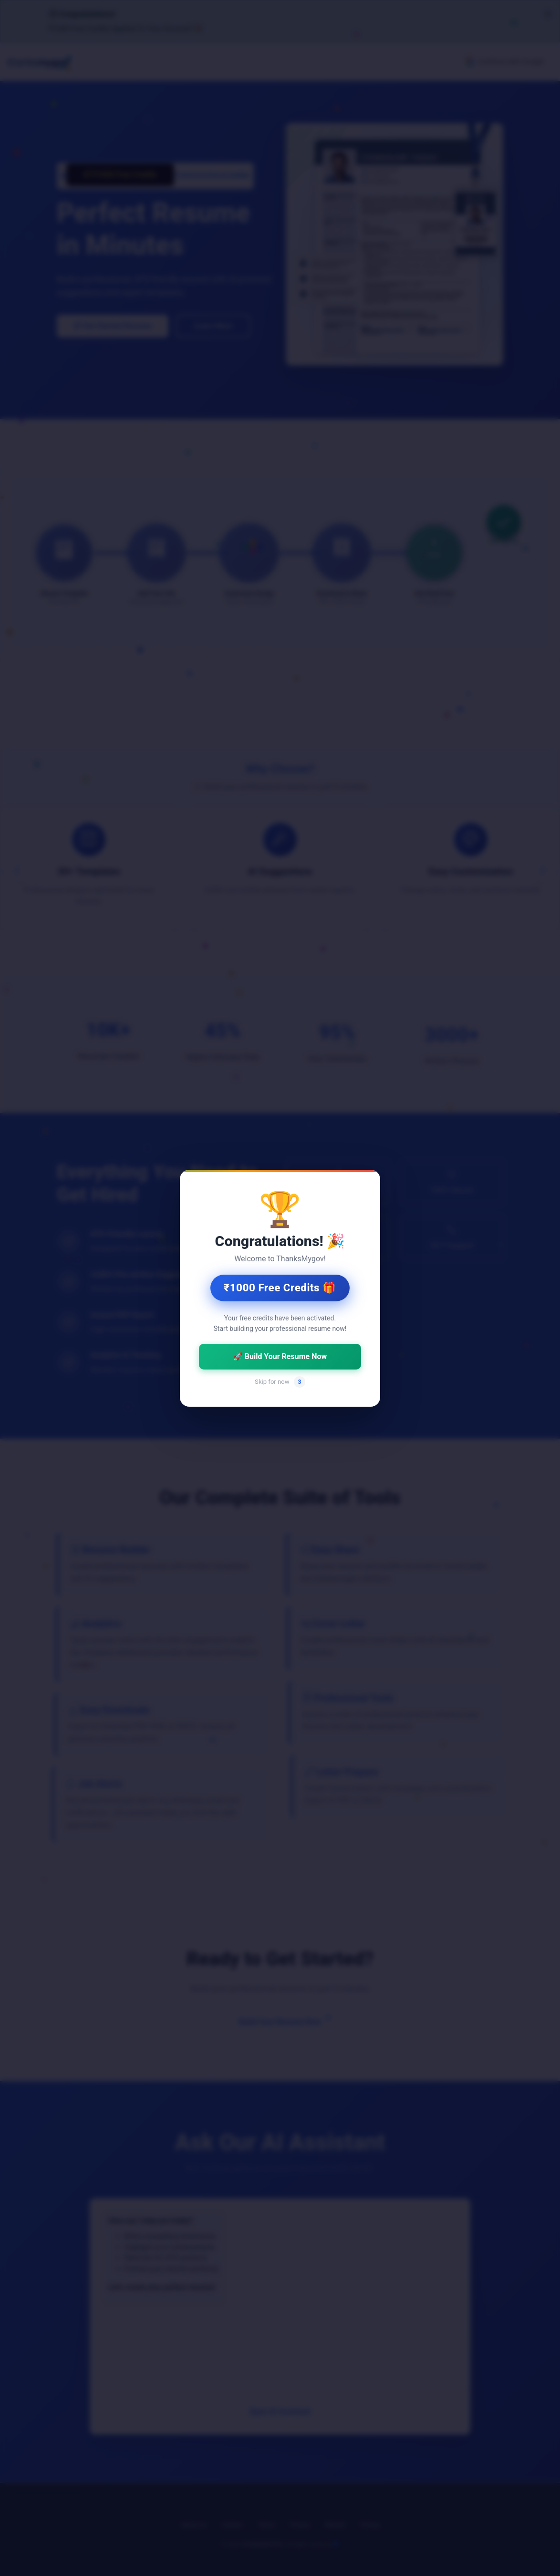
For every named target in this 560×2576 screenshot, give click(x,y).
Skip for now (280, 1381)
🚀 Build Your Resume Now (280, 1356)
